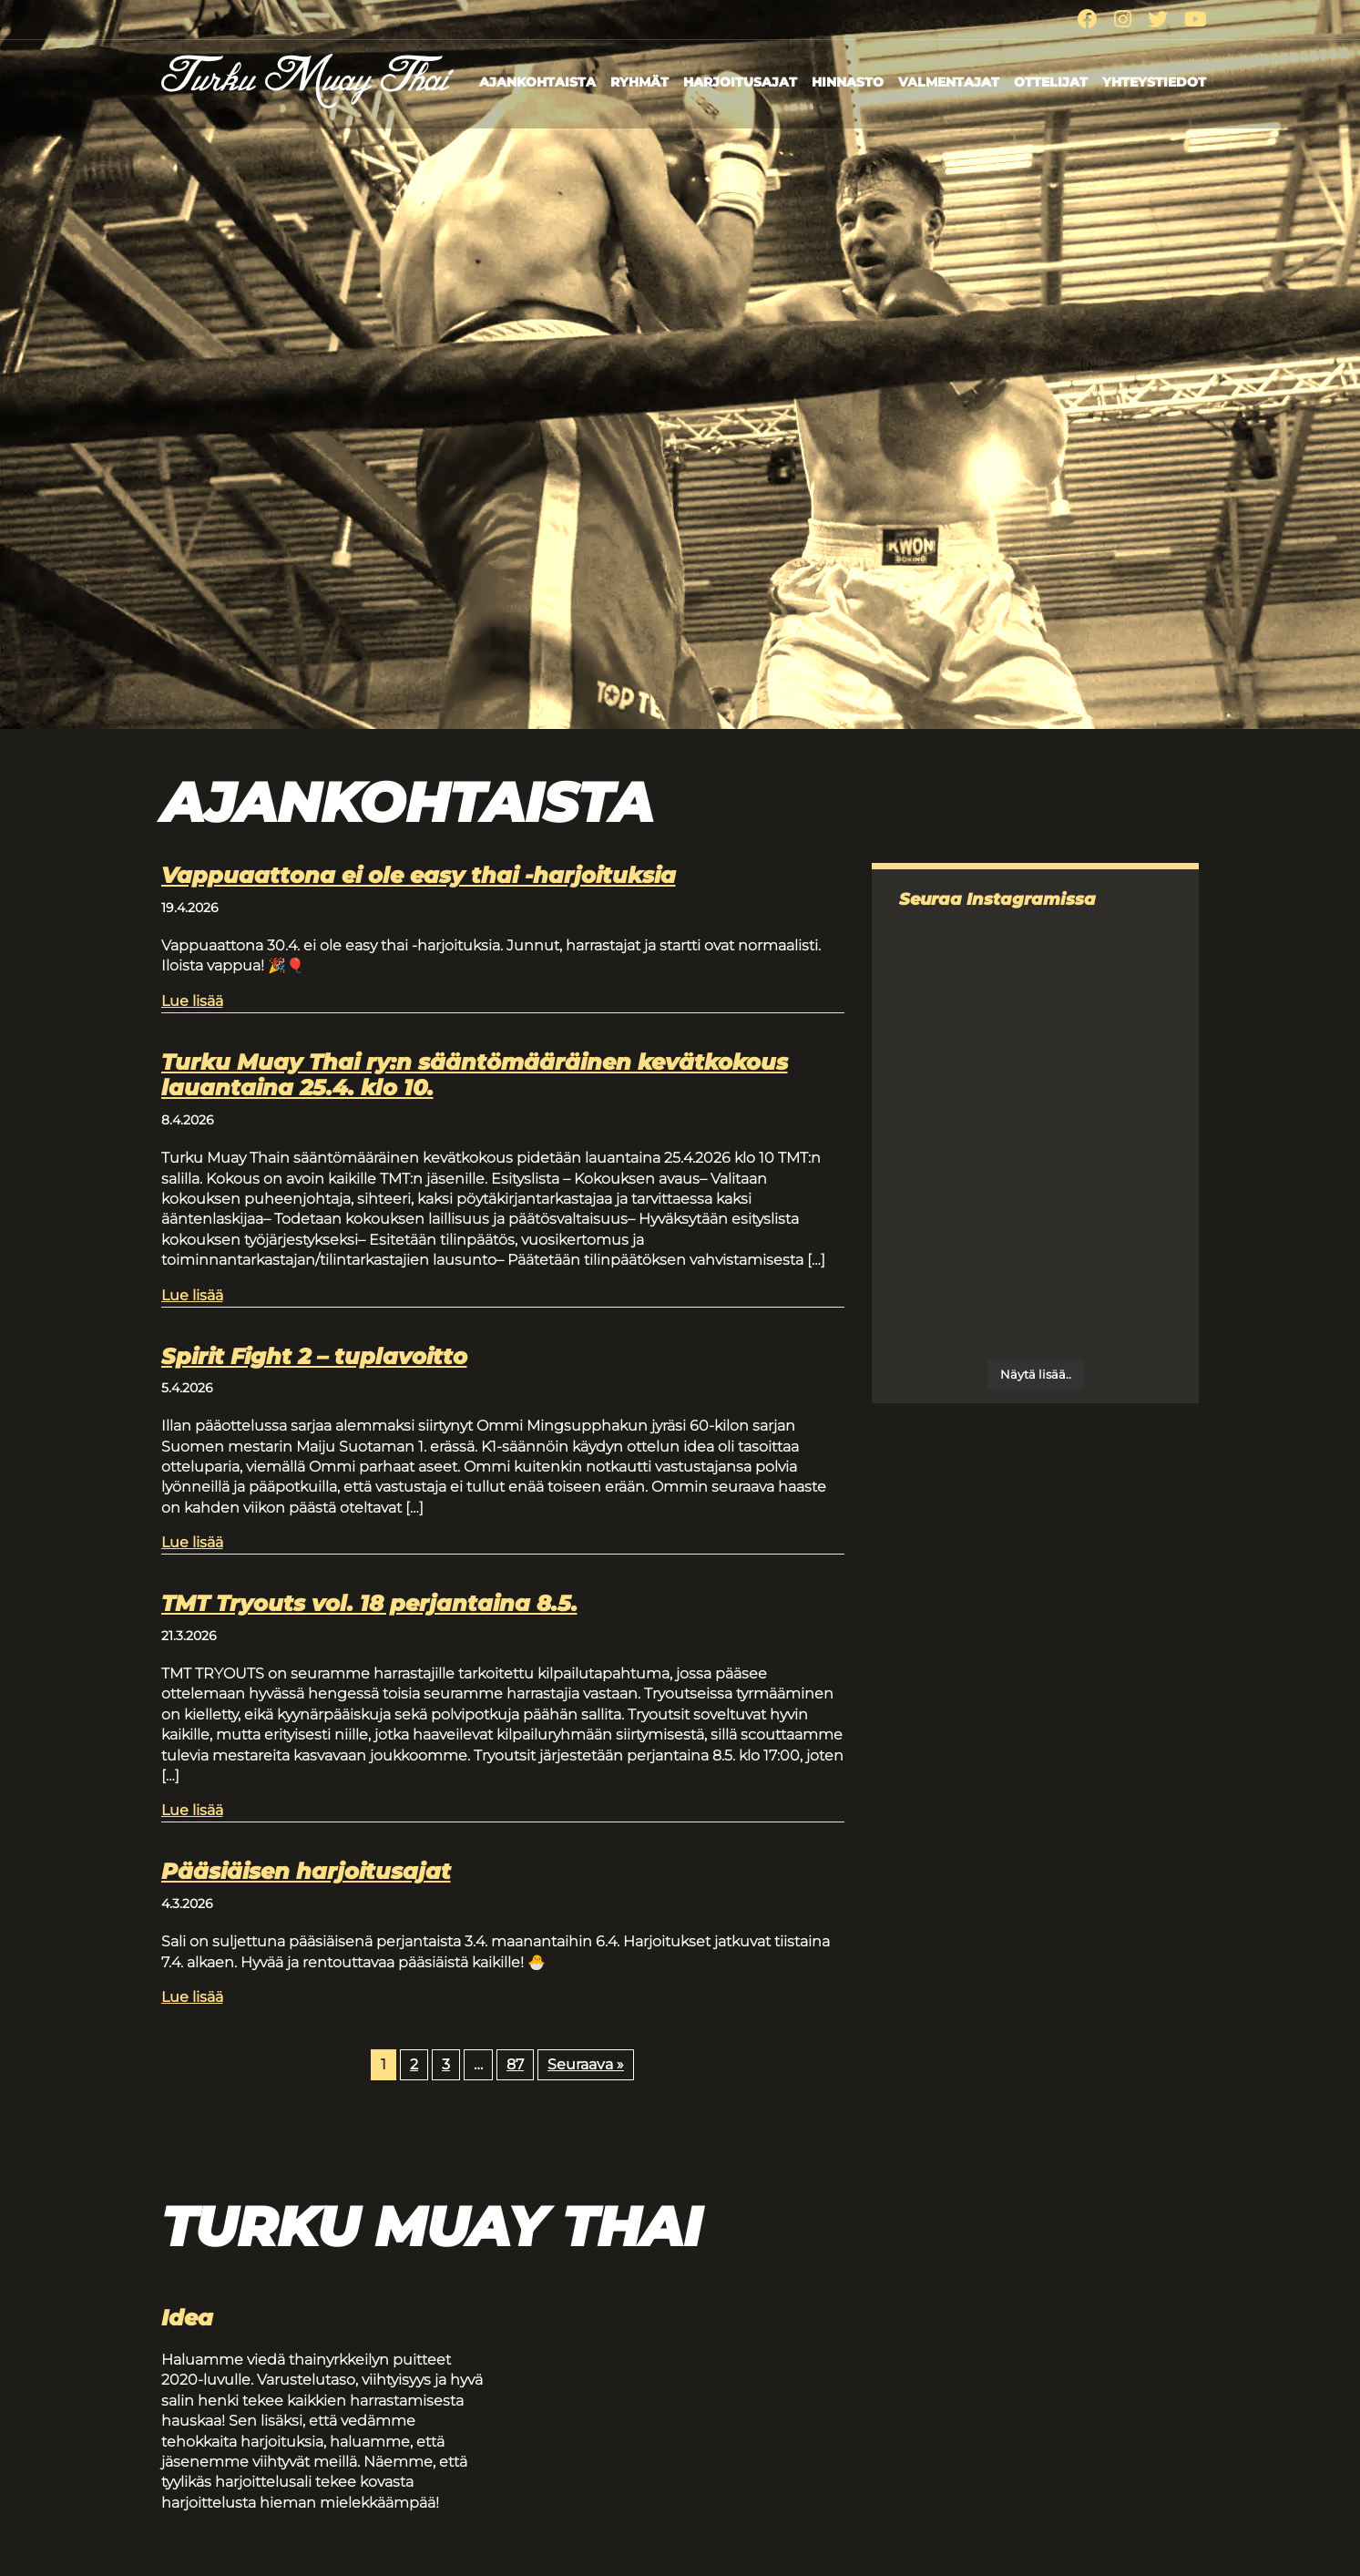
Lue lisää (192, 1000)
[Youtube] (1195, 19)
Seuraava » (585, 2064)
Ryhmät (639, 82)
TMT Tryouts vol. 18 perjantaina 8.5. (369, 1603)
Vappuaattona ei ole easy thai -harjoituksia (418, 875)
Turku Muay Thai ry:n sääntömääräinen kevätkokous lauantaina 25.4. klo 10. (474, 1075)
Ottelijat (1051, 82)
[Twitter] (1157, 19)
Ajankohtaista (537, 82)
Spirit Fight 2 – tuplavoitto (314, 1356)
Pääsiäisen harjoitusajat (306, 1871)
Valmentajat (948, 82)
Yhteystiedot (1154, 82)
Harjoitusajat (740, 82)
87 (515, 2064)
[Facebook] (1087, 19)
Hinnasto (848, 82)
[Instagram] (1123, 19)
